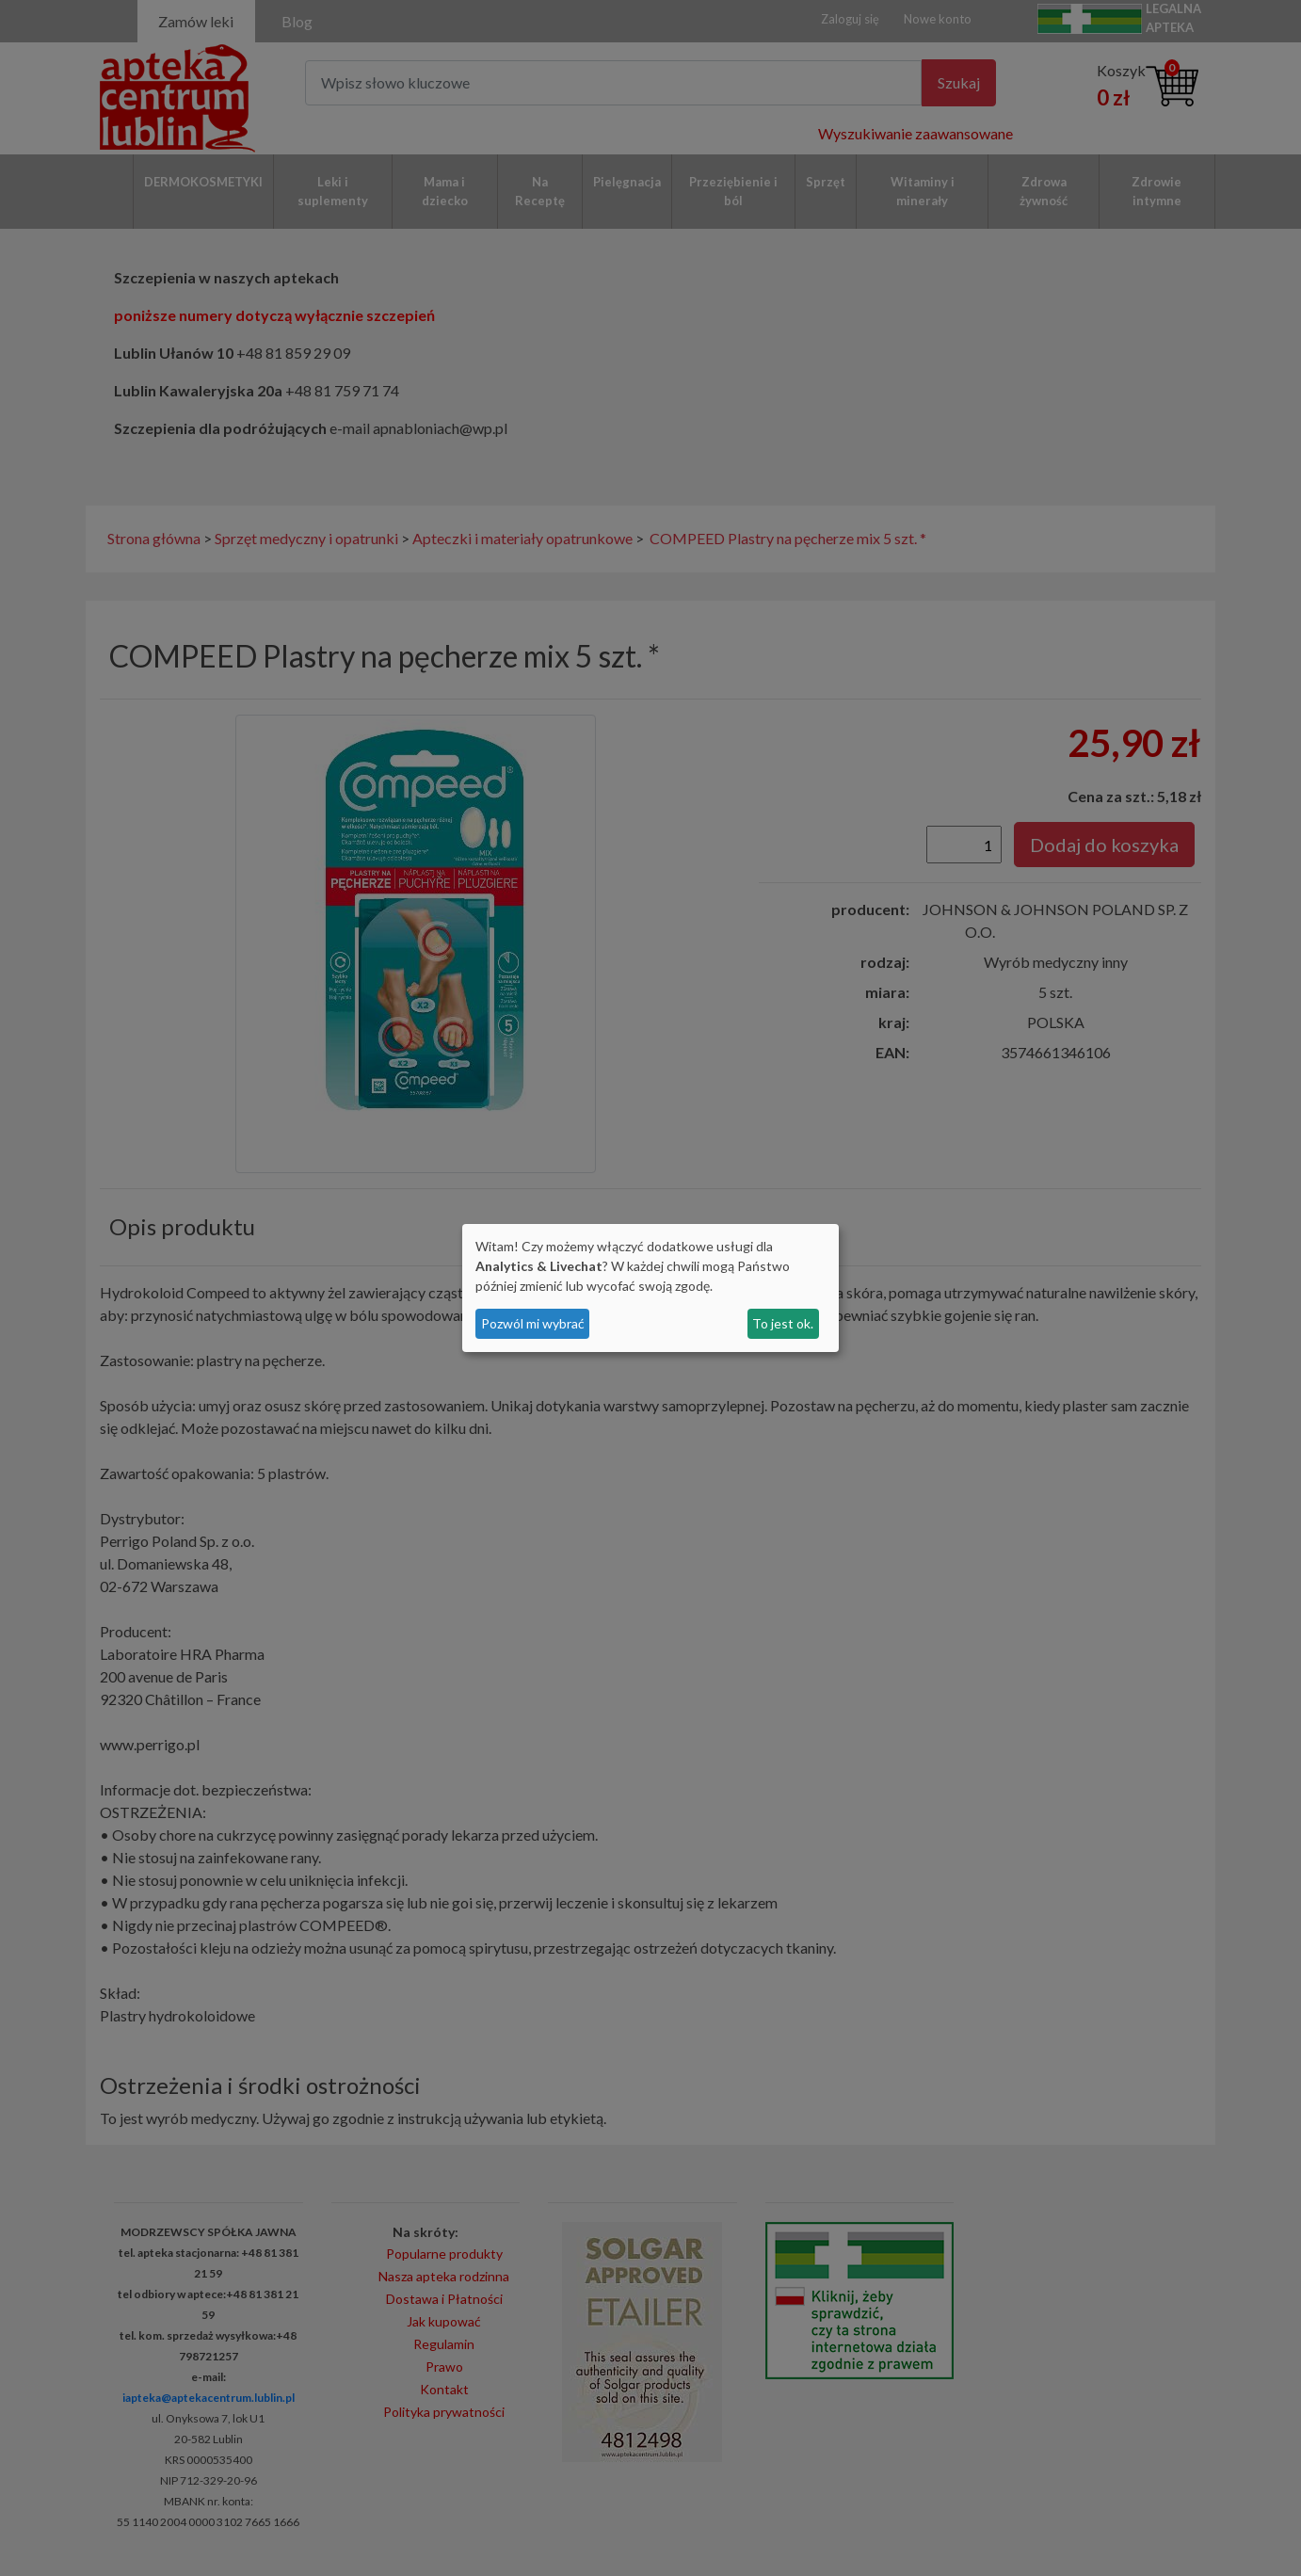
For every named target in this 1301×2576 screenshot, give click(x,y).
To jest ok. (782, 1323)
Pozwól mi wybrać (533, 1323)
